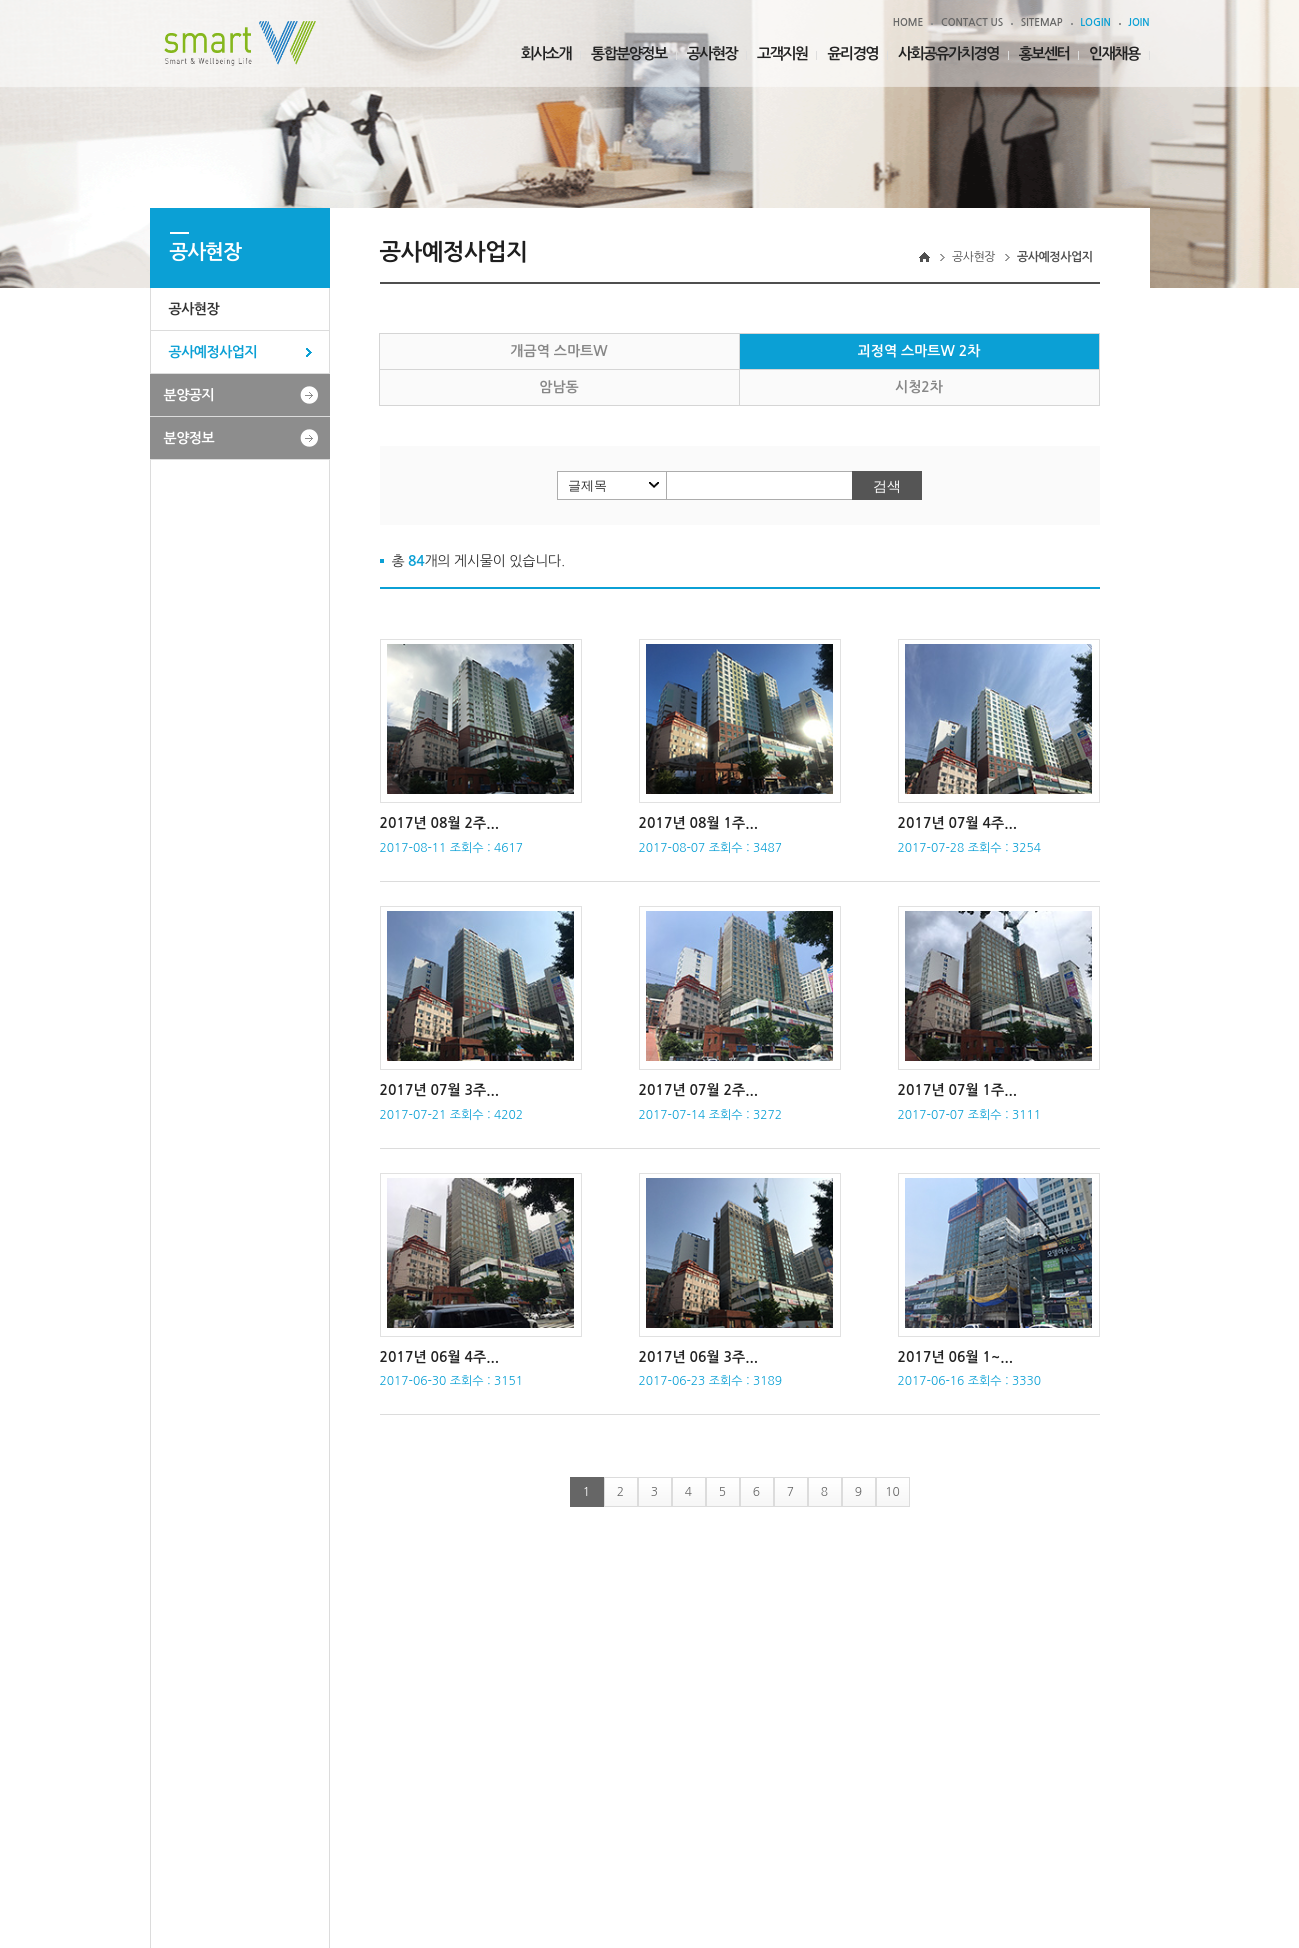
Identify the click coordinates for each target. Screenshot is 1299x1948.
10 (892, 1492)
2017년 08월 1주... (698, 823)
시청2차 (919, 387)
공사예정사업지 (213, 352)
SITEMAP (1042, 22)
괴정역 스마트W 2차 (919, 351)
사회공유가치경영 (948, 53)
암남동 (558, 387)
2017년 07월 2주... (698, 1090)
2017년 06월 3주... (698, 1357)
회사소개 (546, 53)
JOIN (1138, 22)
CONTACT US (972, 22)
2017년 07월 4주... (957, 823)
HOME (908, 22)
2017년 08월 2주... (439, 823)
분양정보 (189, 438)
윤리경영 (852, 53)
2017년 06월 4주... (439, 1357)
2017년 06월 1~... (955, 1357)
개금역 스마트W (558, 351)
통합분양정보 (629, 53)
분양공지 (189, 395)
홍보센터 (1044, 53)
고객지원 (782, 53)
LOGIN (1095, 22)
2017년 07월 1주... (957, 1090)
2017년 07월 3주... (439, 1090)
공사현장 (712, 53)
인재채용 (1114, 53)
